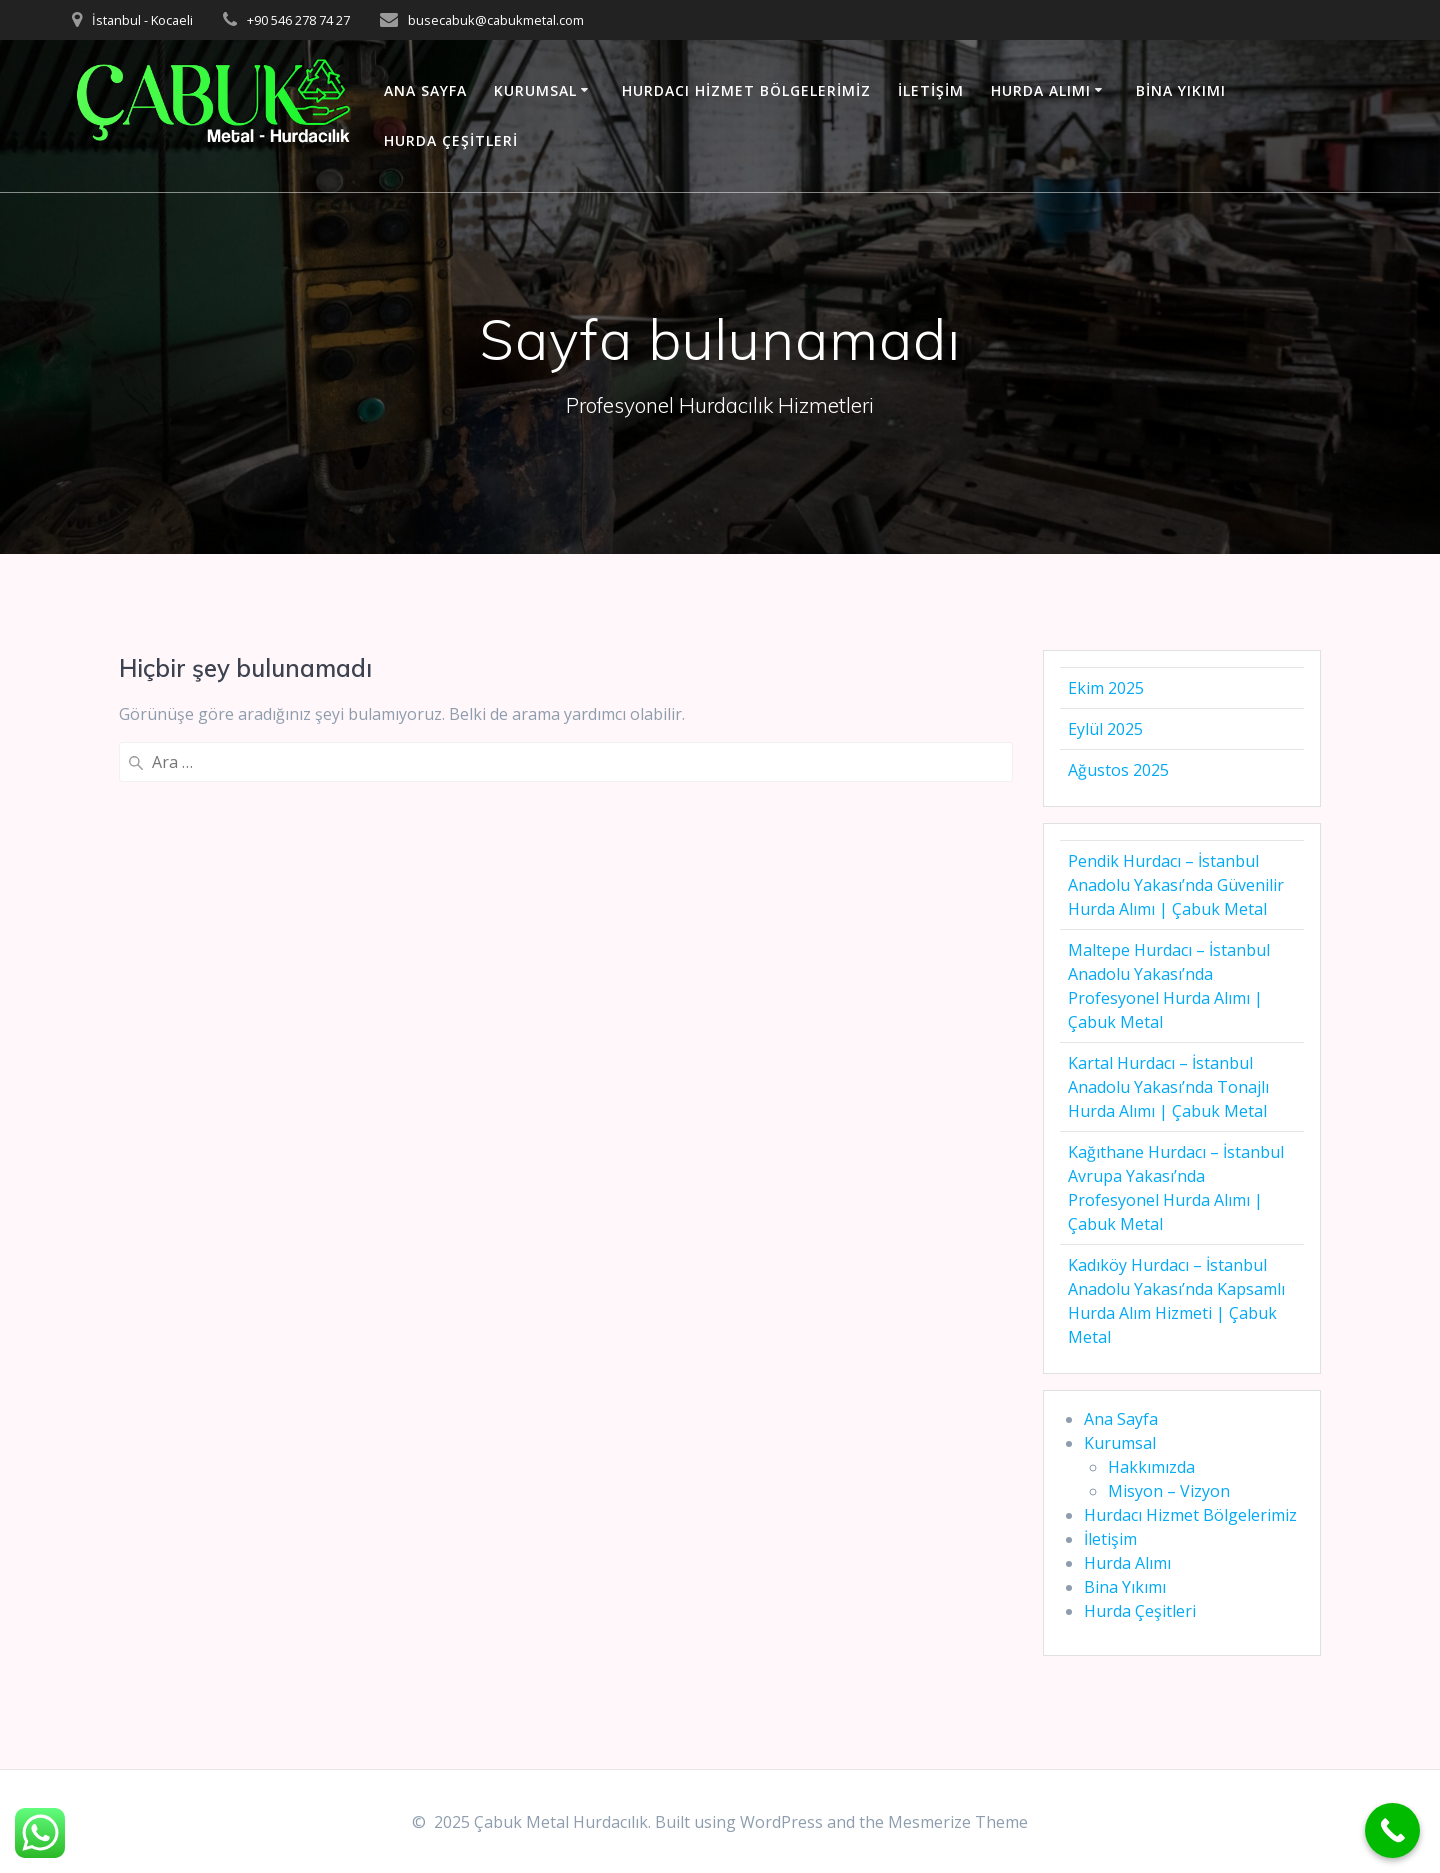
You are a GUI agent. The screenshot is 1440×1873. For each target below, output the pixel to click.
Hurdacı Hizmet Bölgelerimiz (746, 90)
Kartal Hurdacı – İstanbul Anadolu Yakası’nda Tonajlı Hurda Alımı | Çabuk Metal (1168, 1087)
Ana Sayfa (425, 90)
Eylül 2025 (1105, 729)
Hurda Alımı (1041, 90)
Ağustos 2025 (1118, 770)
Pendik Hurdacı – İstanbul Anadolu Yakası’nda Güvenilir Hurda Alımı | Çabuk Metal (1176, 885)
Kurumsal (535, 90)
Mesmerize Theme (958, 1822)
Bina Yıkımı (1181, 90)
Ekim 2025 (1106, 688)
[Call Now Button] (1392, 1830)
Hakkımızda (1151, 1467)
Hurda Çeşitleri (451, 140)
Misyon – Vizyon (1169, 1491)
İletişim (931, 90)
